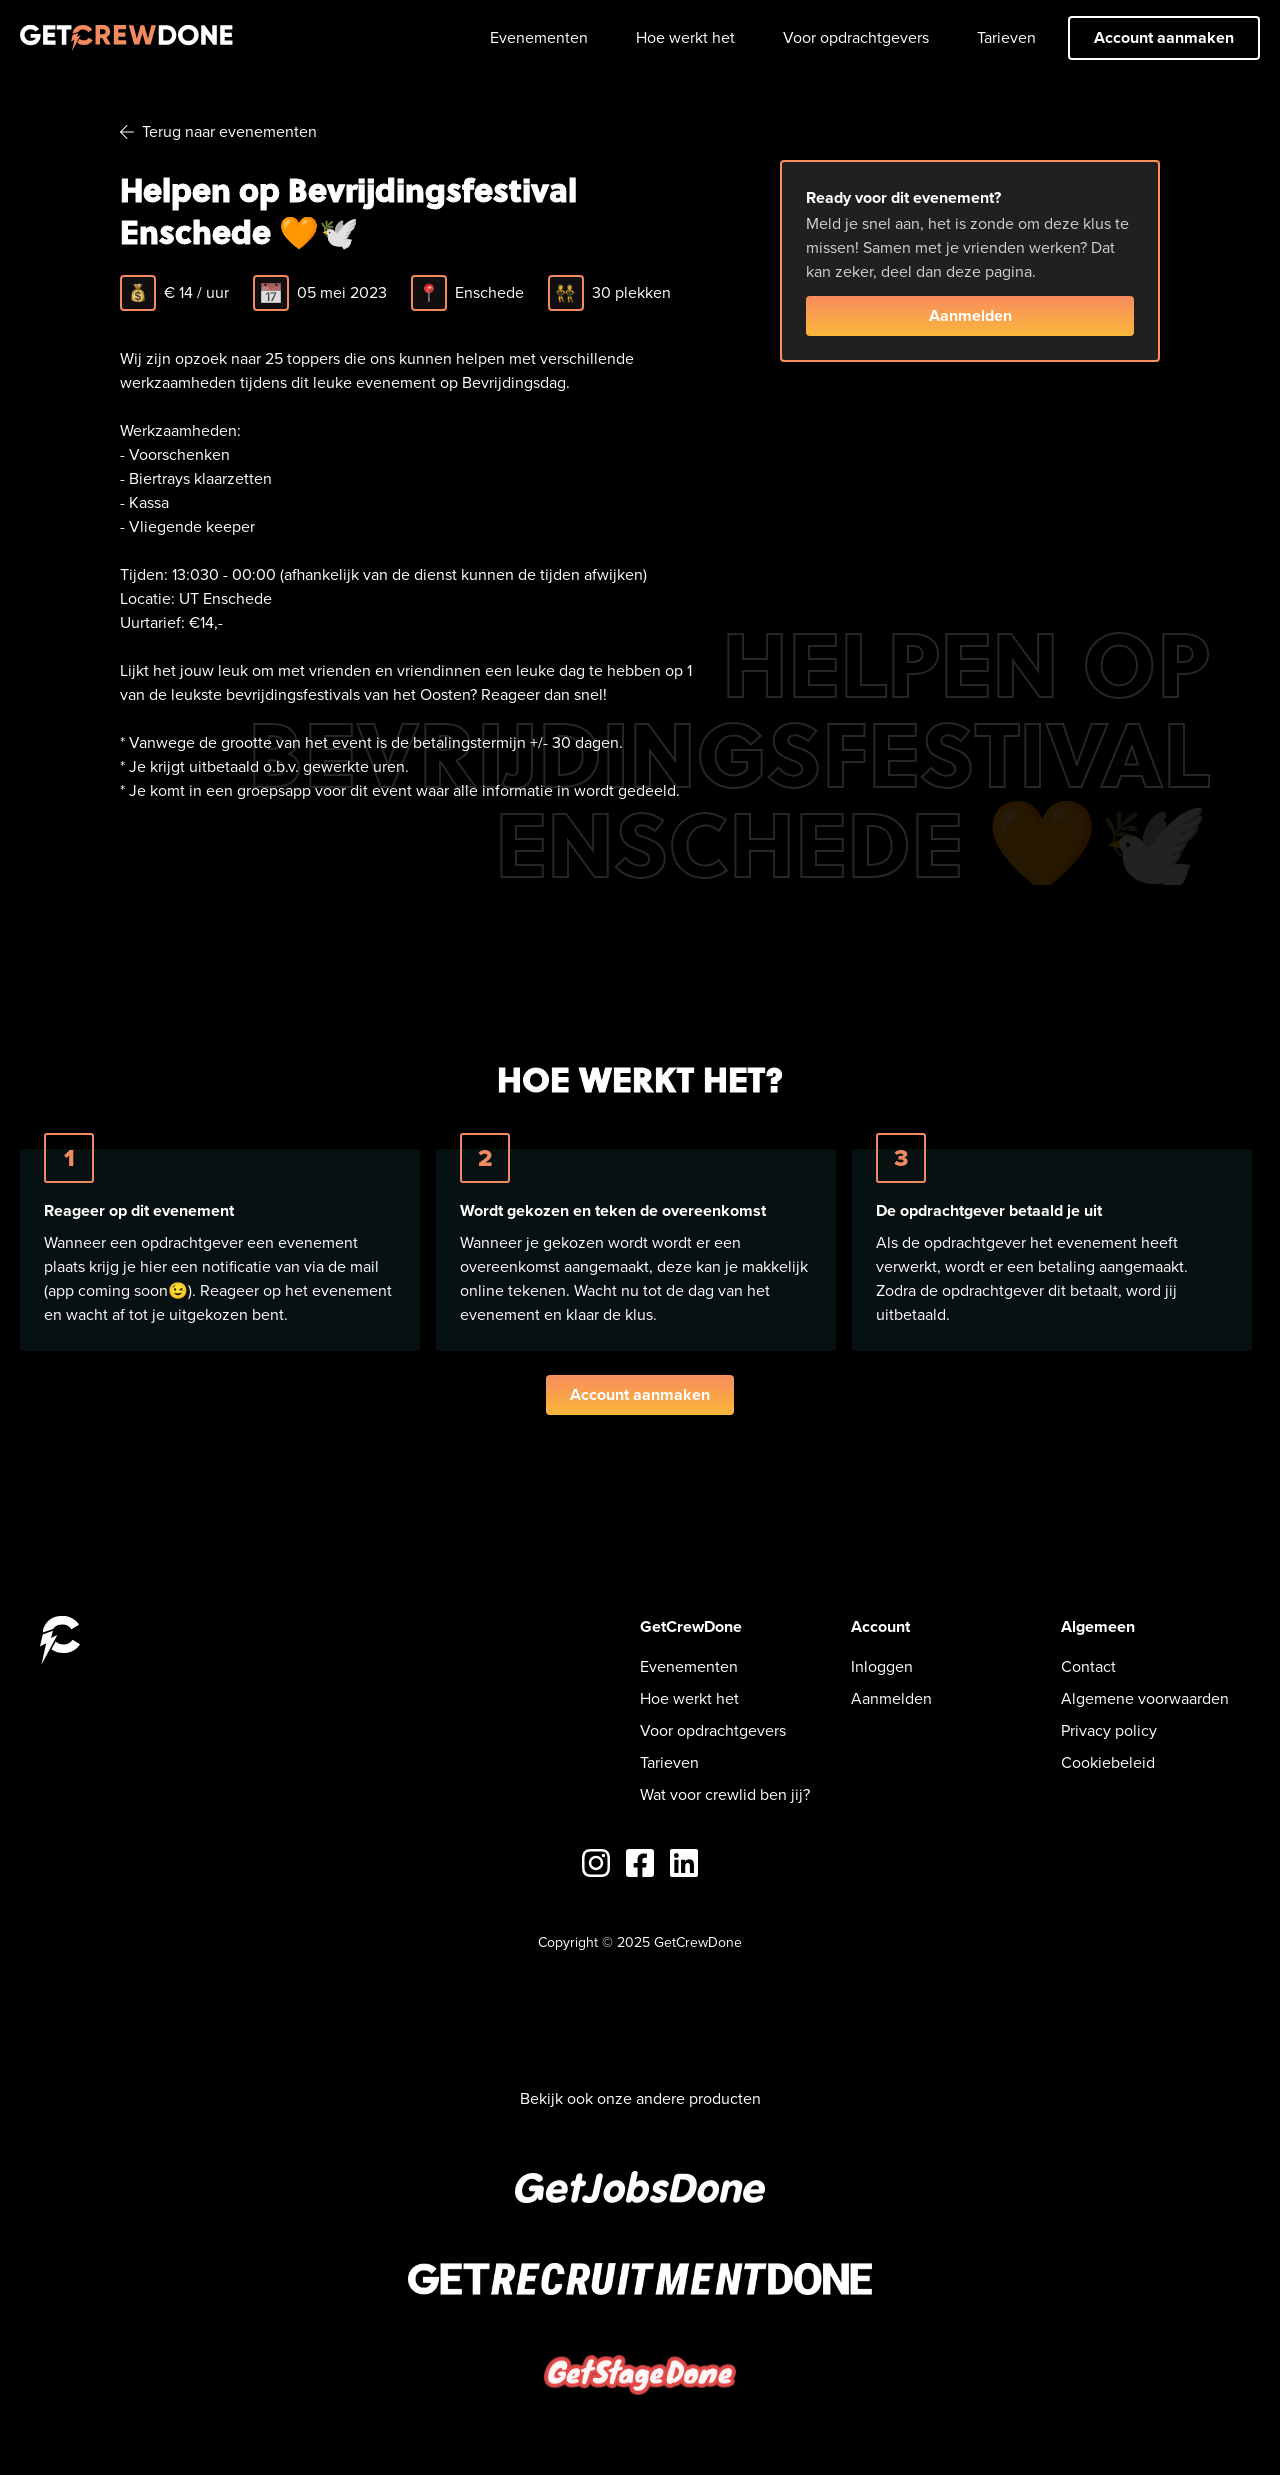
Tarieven (1006, 37)
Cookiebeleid (1108, 1762)
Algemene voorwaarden (1145, 1698)
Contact (1088, 1666)
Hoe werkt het (685, 37)
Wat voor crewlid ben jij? (725, 1794)
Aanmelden (970, 315)
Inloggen (882, 1666)
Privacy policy (1109, 1730)
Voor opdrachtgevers (856, 37)
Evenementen (539, 37)
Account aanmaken (1164, 37)
